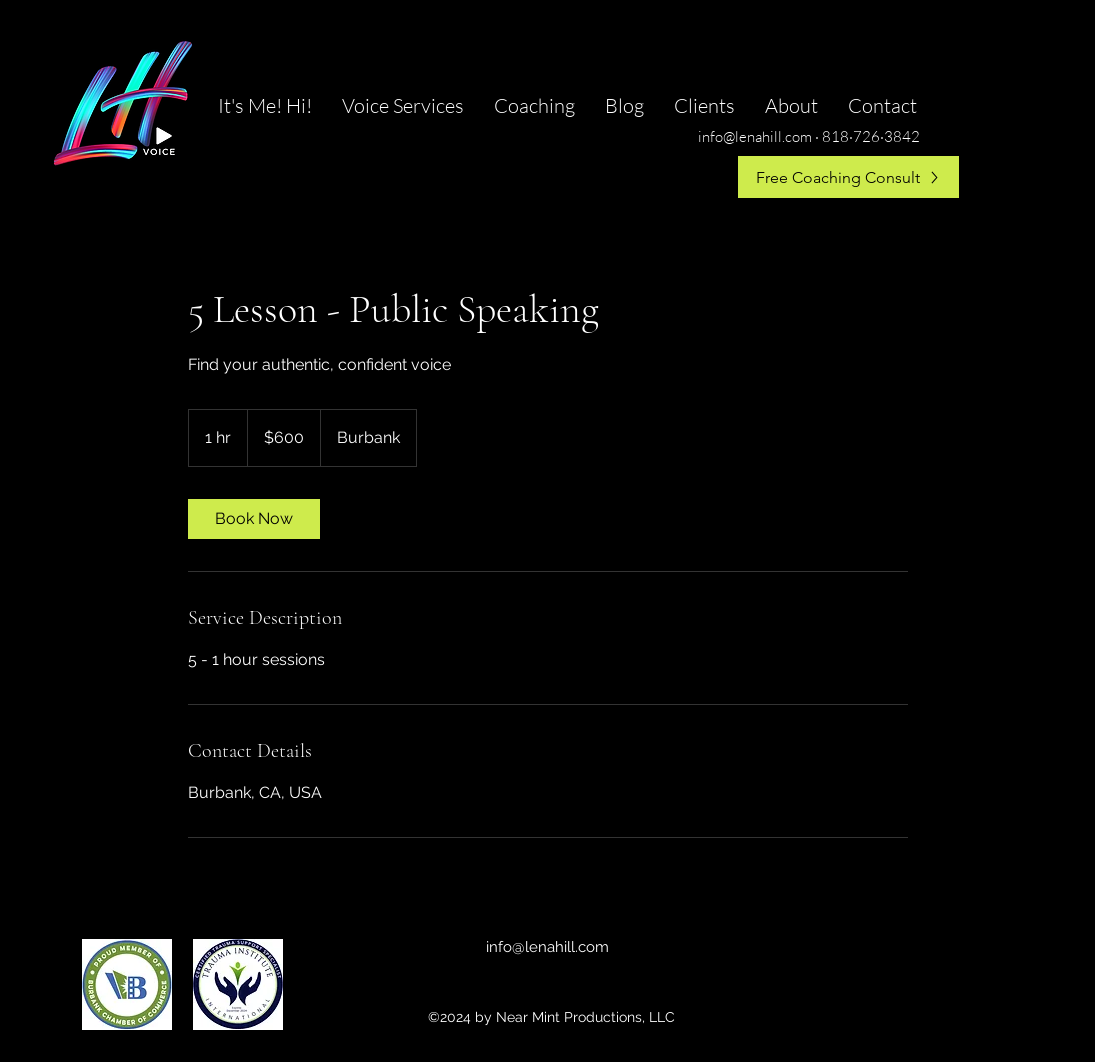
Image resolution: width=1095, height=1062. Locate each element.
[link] (254, 519)
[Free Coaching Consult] (848, 177)
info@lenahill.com (547, 947)
